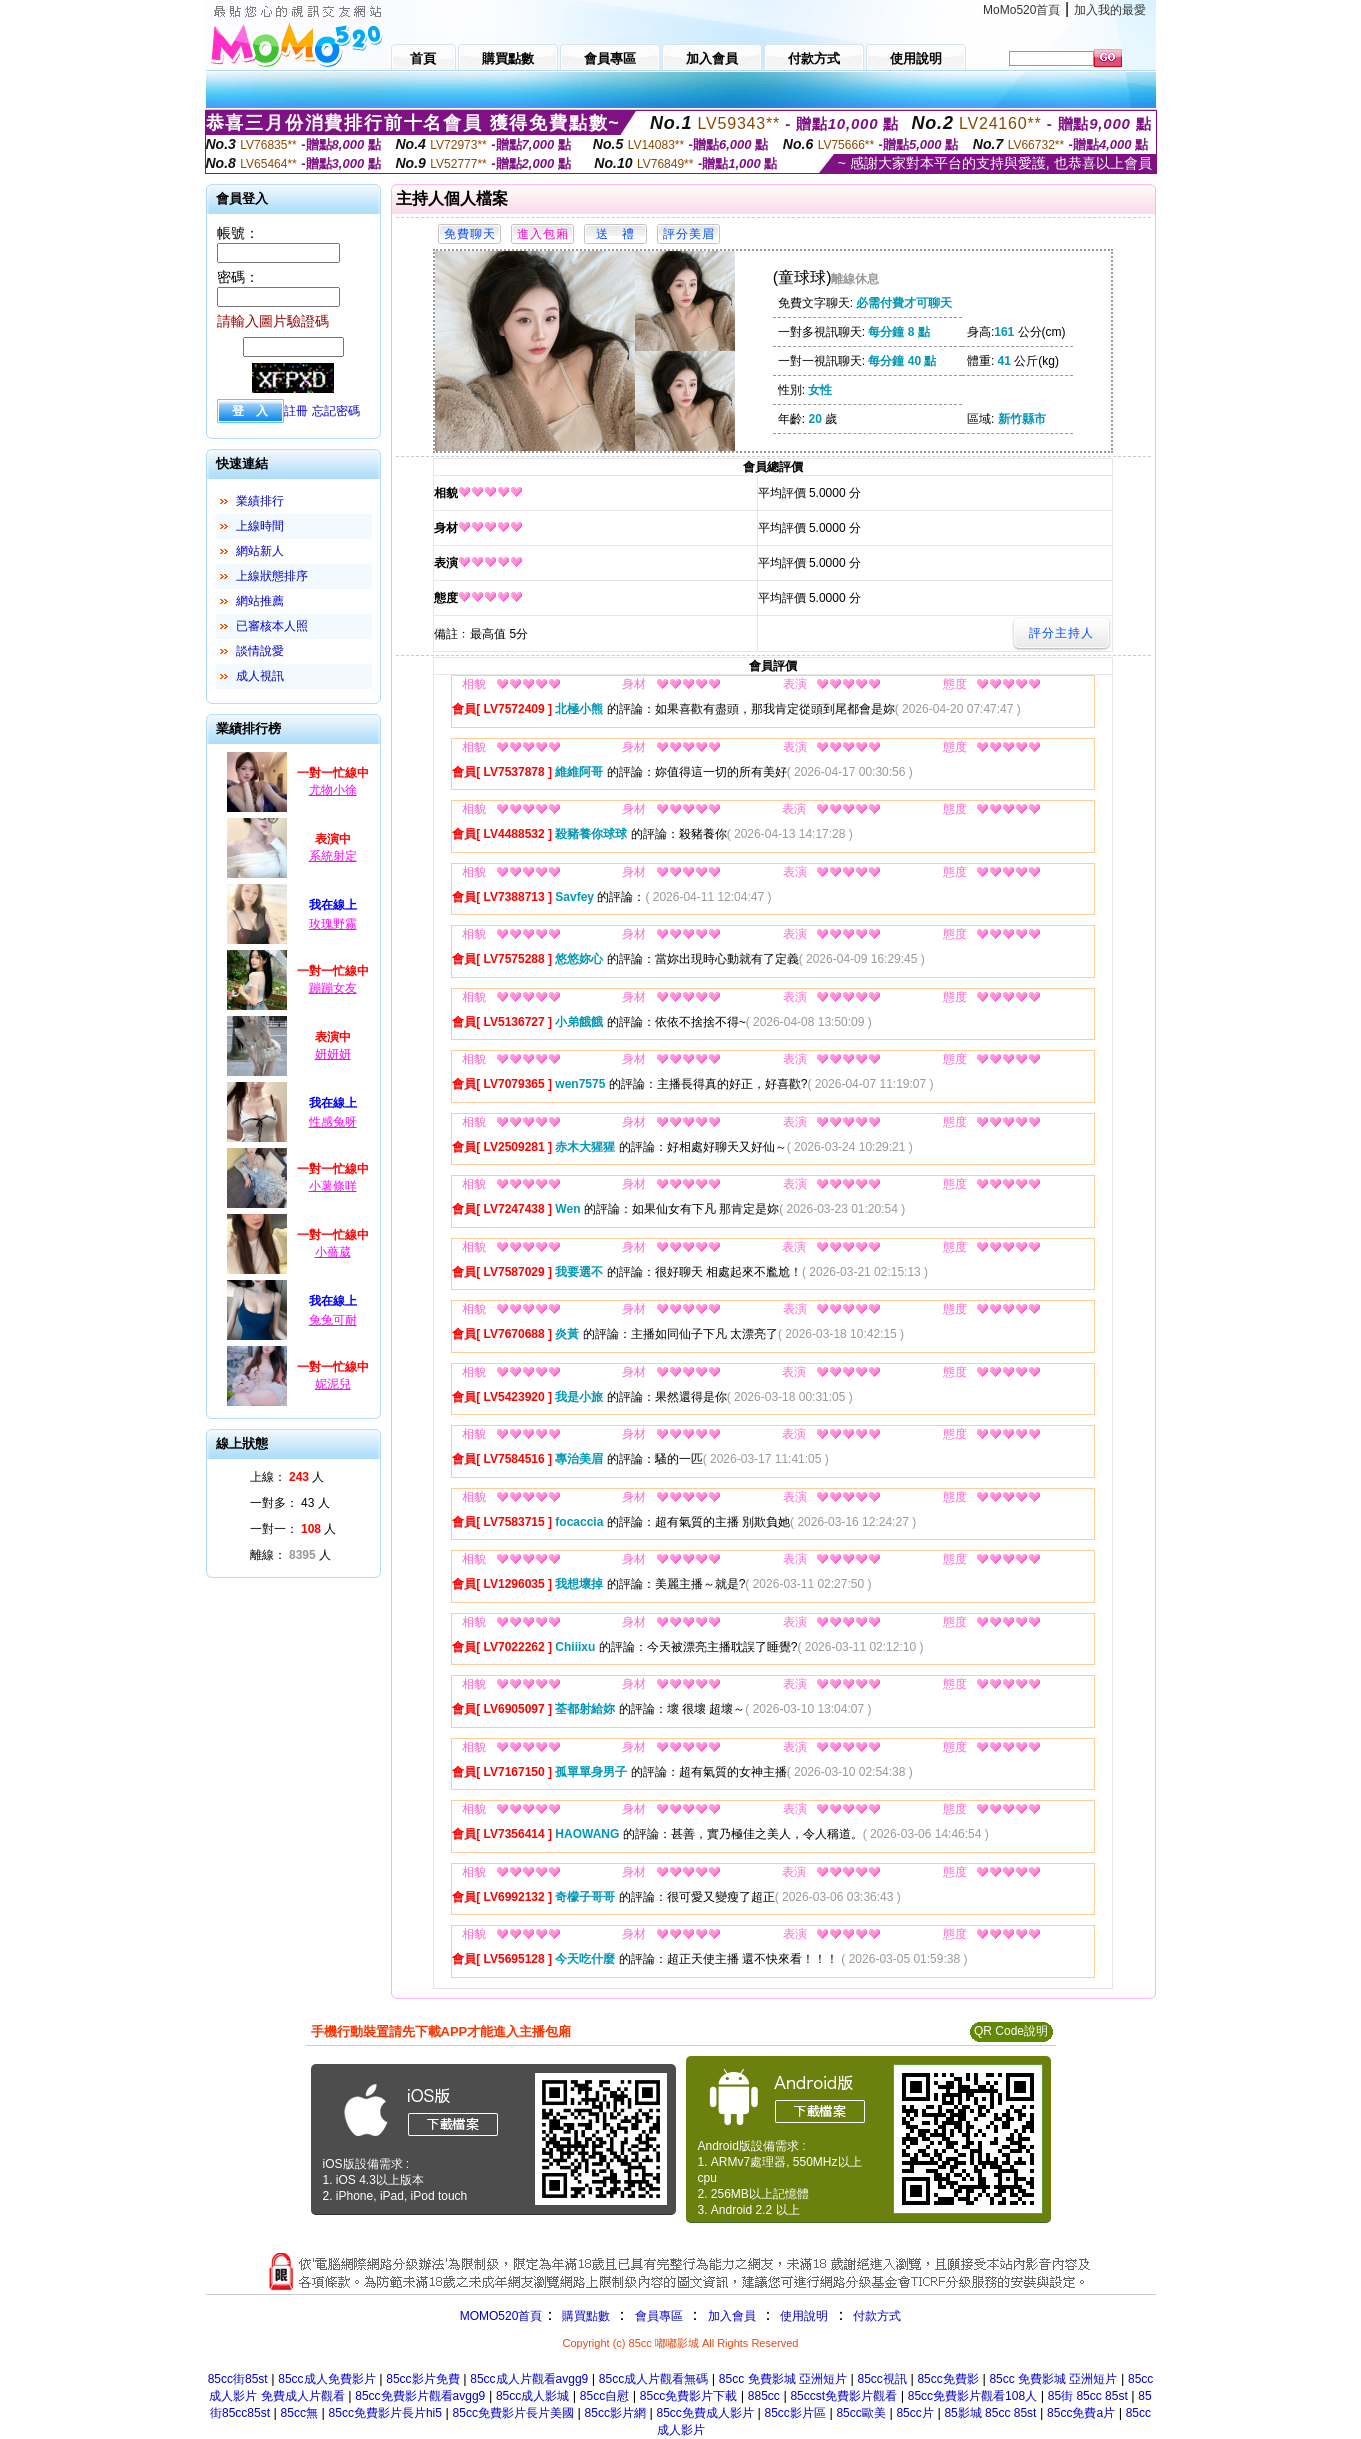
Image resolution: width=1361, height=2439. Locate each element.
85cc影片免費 (422, 2379)
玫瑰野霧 (333, 924)
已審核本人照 (272, 626)
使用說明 (804, 2316)
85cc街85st (238, 2379)
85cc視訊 (881, 2379)
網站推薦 (260, 601)
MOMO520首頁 (501, 2316)
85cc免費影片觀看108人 (972, 2396)
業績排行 (260, 501)
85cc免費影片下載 (688, 2396)
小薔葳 (333, 1252)
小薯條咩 (333, 1186)
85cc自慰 (604, 2396)
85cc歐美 (860, 2413)
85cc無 (299, 2413)
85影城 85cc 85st (990, 2413)
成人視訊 (260, 676)
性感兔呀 (333, 1122)
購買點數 (583, 2316)
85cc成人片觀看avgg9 (529, 2379)
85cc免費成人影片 (705, 2413)
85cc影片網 (615, 2413)
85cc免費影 (947, 2379)
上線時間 (260, 526)
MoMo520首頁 (1021, 10)
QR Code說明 (1011, 2031)
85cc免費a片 (1081, 2413)
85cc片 (914, 2413)
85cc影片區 (794, 2413)
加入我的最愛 (1110, 10)
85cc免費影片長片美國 (513, 2413)
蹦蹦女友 (333, 988)
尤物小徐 (333, 790)
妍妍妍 (333, 1054)
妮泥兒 (333, 1384)
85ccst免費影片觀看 (843, 2396)
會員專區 (659, 2316)
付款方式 (877, 2316)
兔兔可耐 (333, 1320)
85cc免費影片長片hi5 (385, 2413)
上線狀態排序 (272, 576)
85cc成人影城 (532, 2396)
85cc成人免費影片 (326, 2379)
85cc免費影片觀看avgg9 (420, 2396)
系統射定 (333, 856)
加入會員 (732, 2316)
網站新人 (260, 551)
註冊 (296, 411)
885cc (764, 2396)
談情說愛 (260, 651)
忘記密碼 (336, 411)
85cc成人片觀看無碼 (653, 2379)
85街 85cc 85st (1088, 2396)
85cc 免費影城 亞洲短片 (783, 2379)
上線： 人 (287, 1477)
